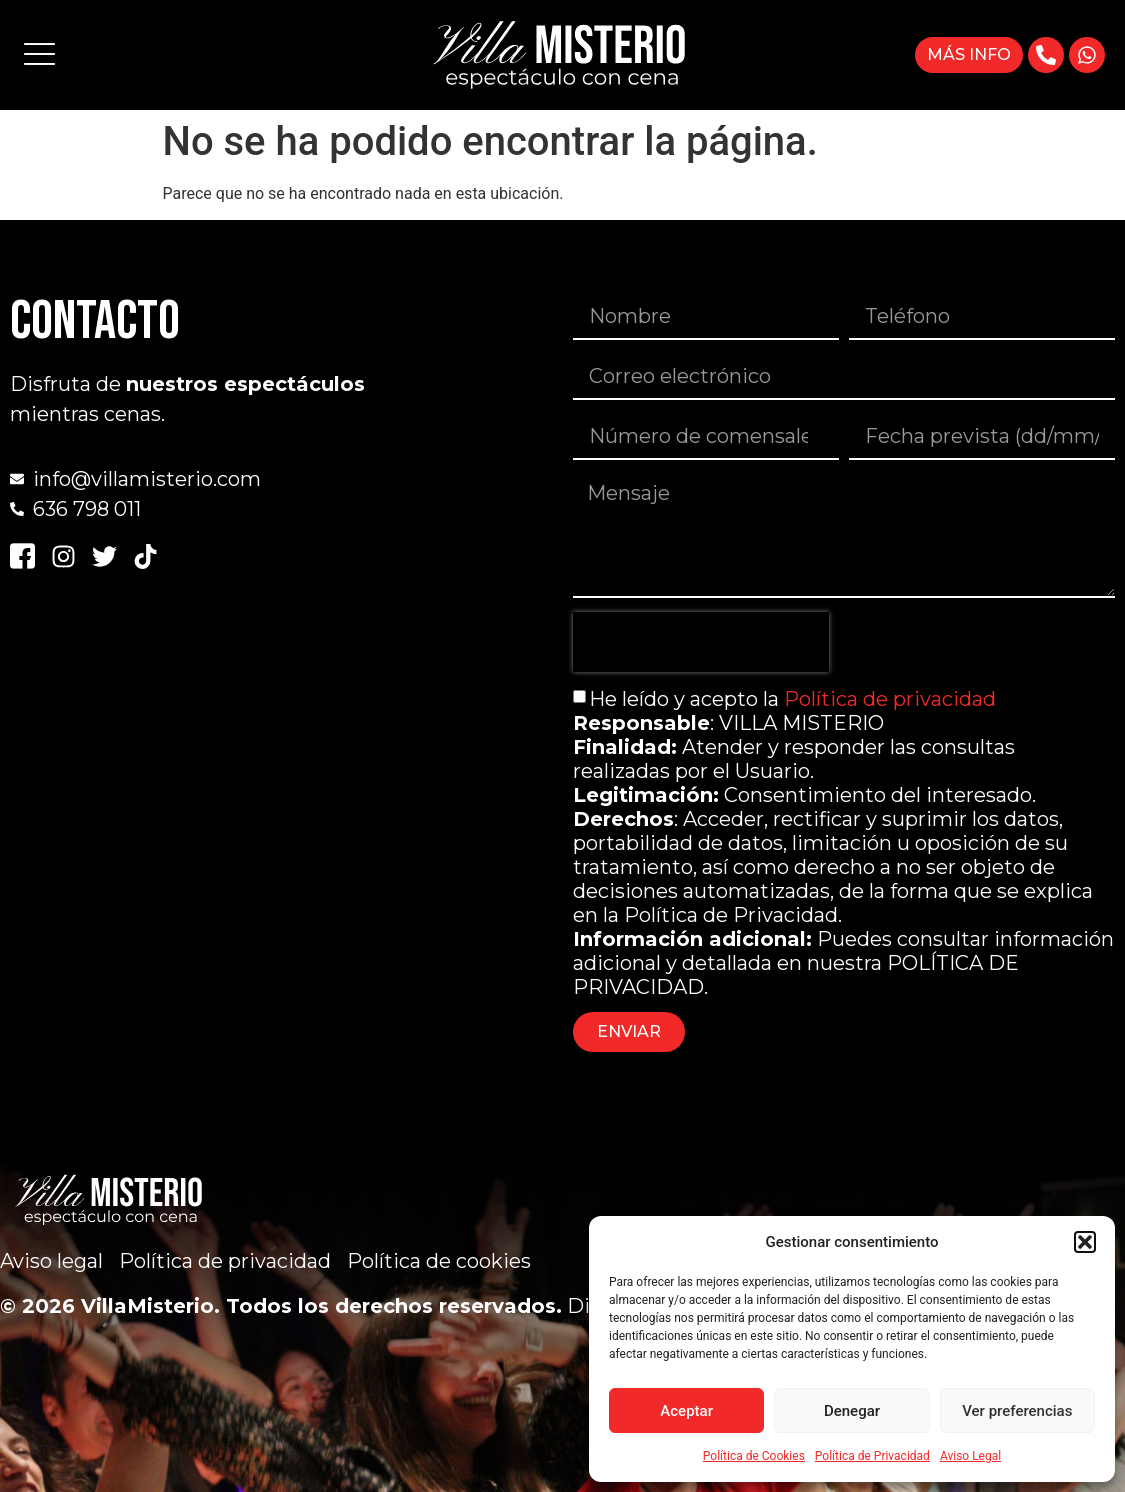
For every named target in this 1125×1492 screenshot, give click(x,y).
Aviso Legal (970, 1456)
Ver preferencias (1017, 1411)
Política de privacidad (890, 699)
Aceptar (686, 1411)
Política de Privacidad (872, 1456)
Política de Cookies (754, 1456)
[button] (1085, 1242)
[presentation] (701, 642)
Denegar (852, 1411)
